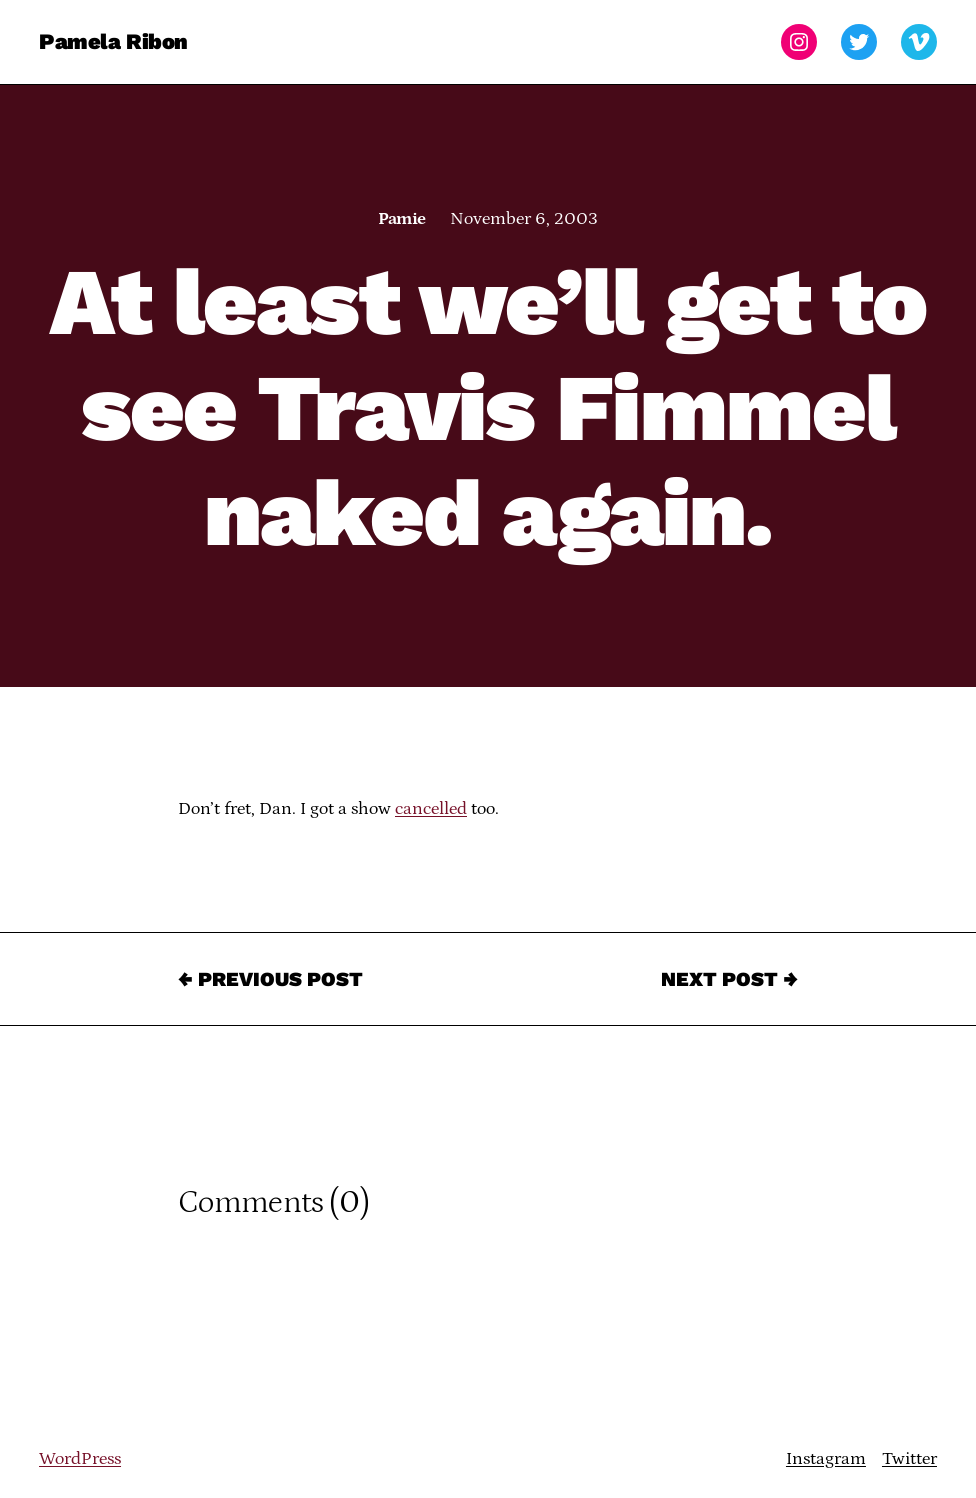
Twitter (909, 1459)
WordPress (80, 1459)
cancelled (431, 809)
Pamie (401, 219)
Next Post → (729, 979)
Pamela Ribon (113, 41)
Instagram (826, 1459)
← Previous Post (270, 979)
